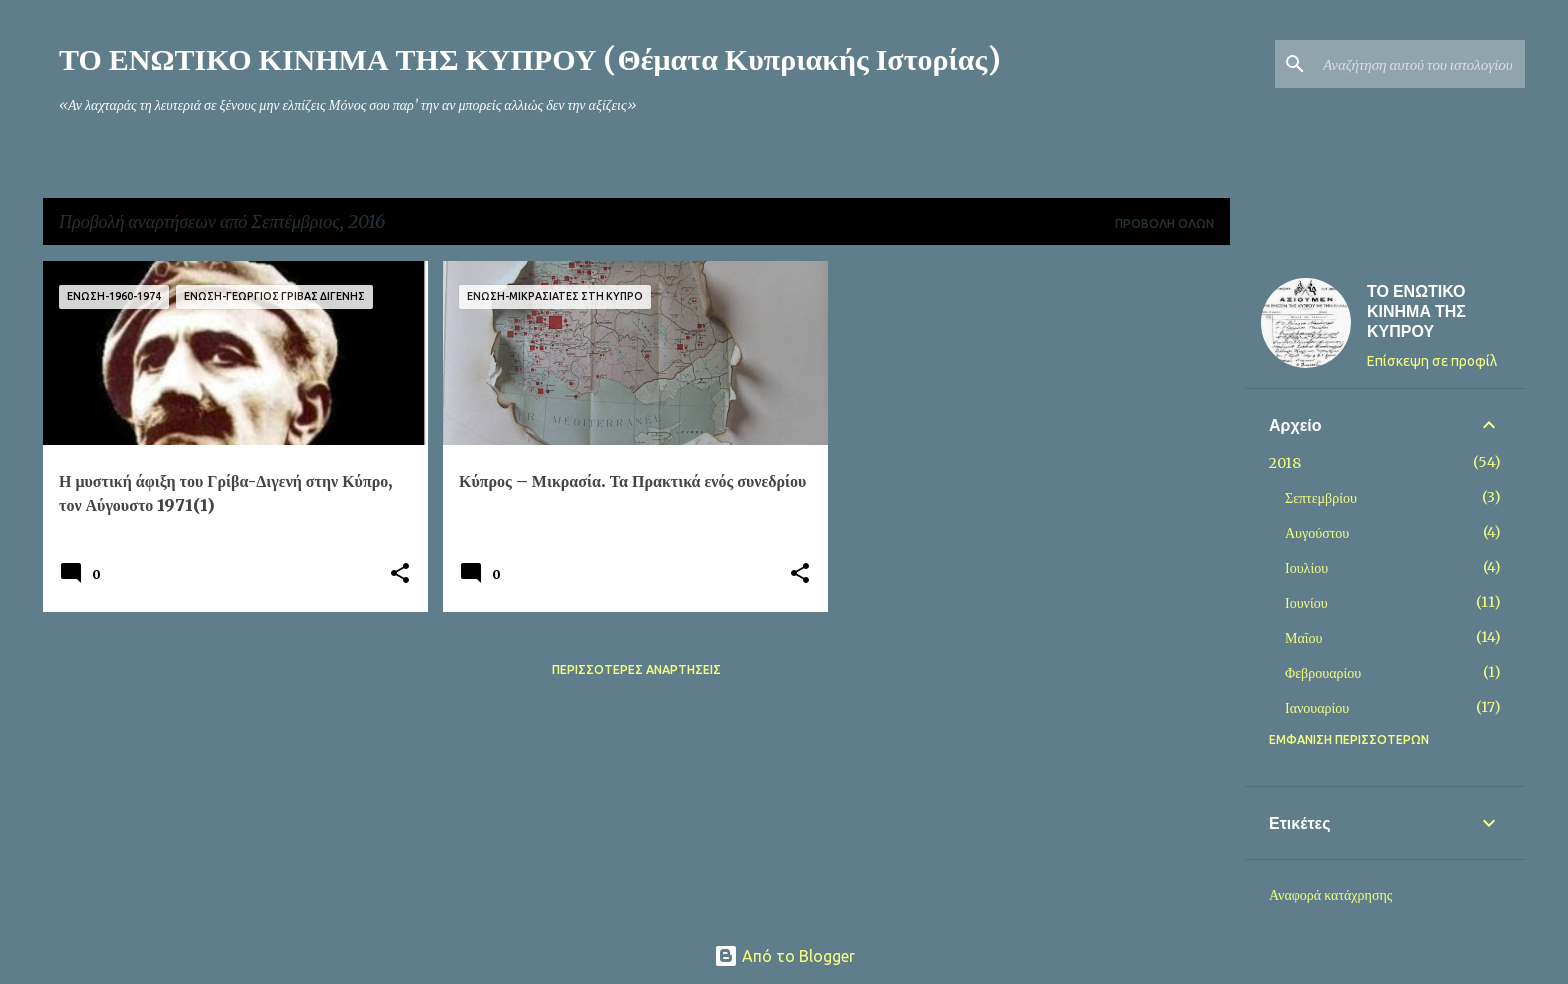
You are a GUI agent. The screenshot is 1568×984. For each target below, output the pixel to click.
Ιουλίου (1306, 568)
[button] (400, 574)
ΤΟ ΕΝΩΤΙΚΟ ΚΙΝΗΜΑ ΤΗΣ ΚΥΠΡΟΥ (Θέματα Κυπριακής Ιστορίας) (530, 59)
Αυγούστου (1317, 533)
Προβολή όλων (1164, 223)
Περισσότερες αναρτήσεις (636, 669)
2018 (1285, 463)
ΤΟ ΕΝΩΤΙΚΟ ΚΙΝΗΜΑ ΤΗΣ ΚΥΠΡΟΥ (1416, 311)
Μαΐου (1303, 638)
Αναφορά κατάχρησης (1330, 895)
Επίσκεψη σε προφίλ (1432, 361)
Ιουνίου (1306, 603)
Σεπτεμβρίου (1321, 498)
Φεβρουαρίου (1323, 673)
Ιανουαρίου (1317, 708)
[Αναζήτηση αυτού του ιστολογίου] (1420, 64)
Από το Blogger (784, 956)
